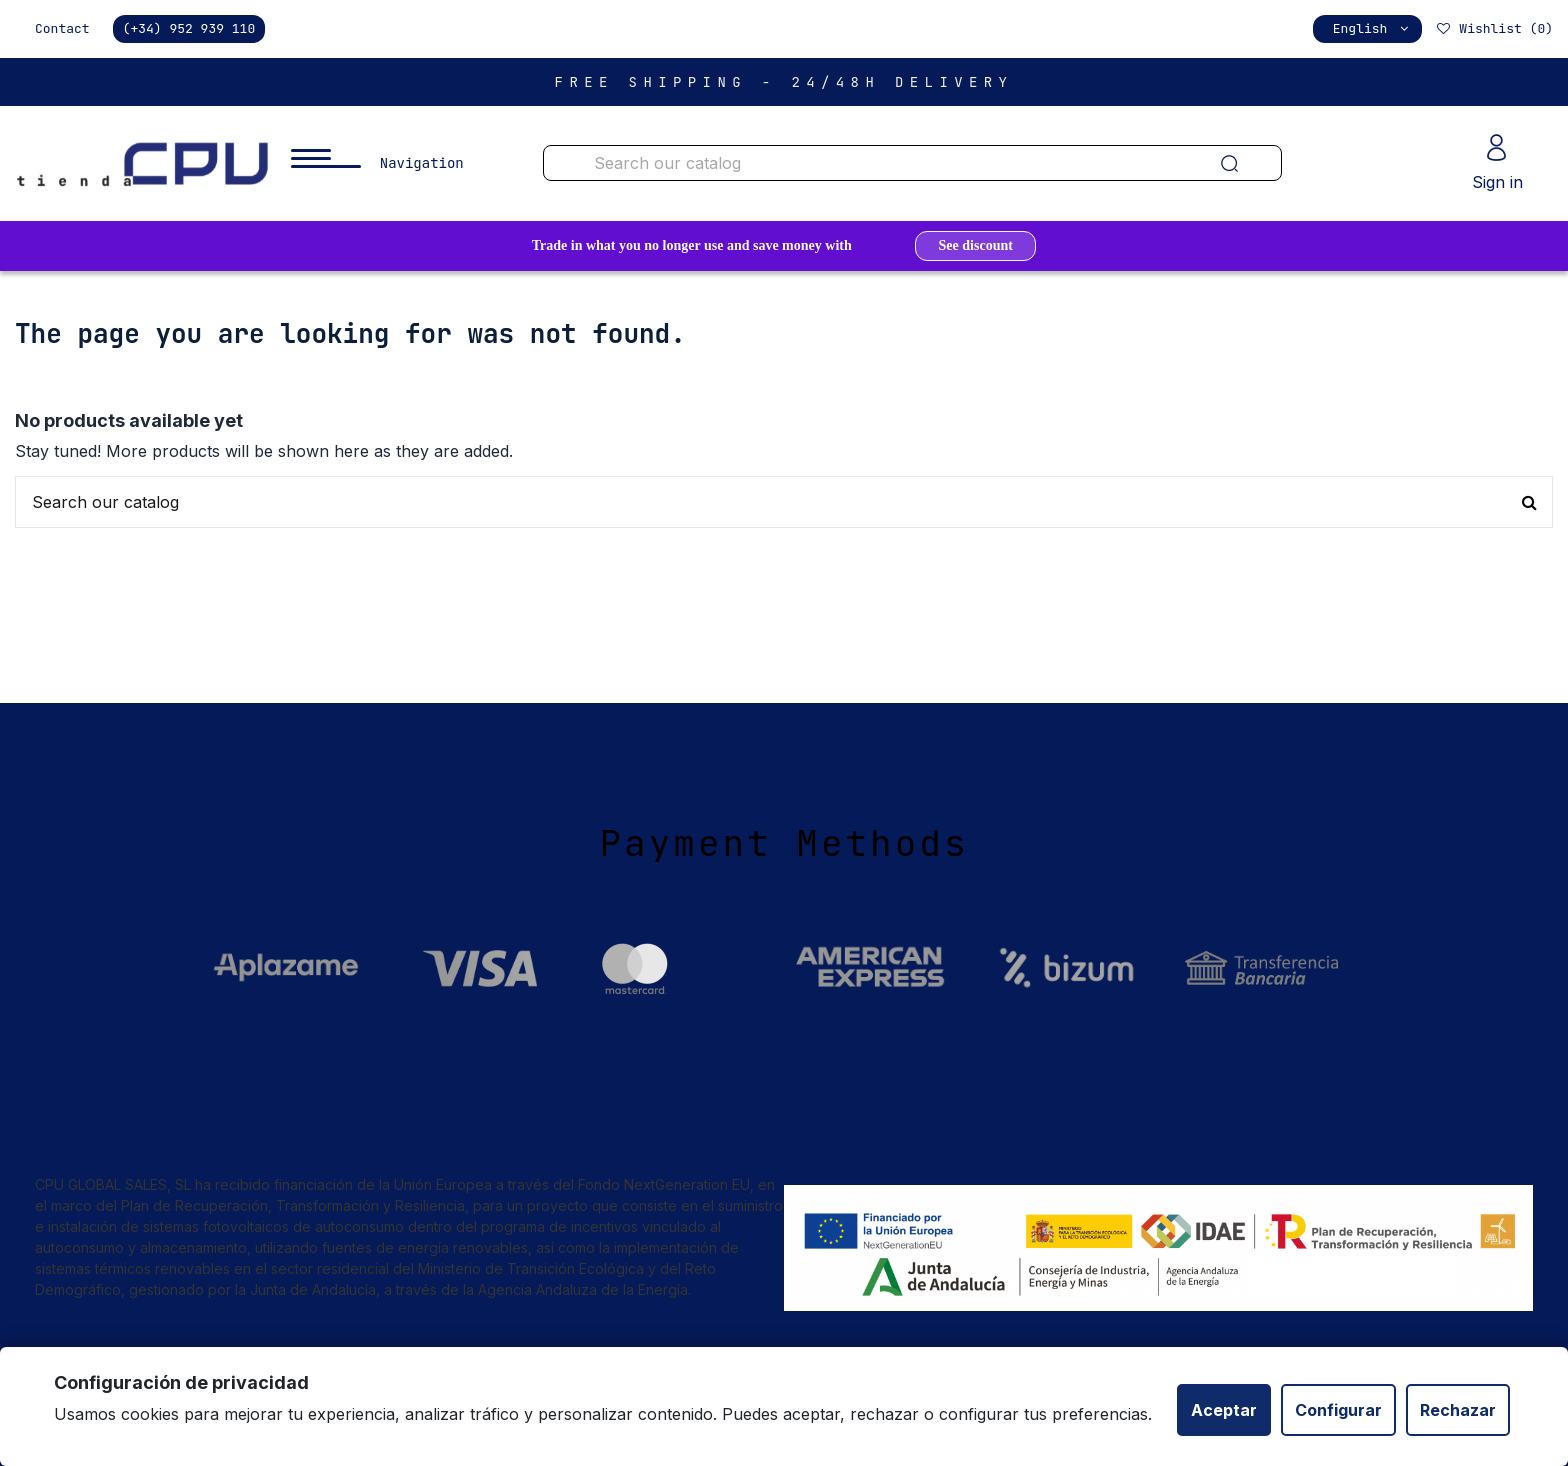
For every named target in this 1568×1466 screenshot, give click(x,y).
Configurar (1338, 1410)
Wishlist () (1494, 28)
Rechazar (1458, 1410)
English (1372, 28)
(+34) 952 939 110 (189, 28)
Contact (62, 28)
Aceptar (1224, 1410)
